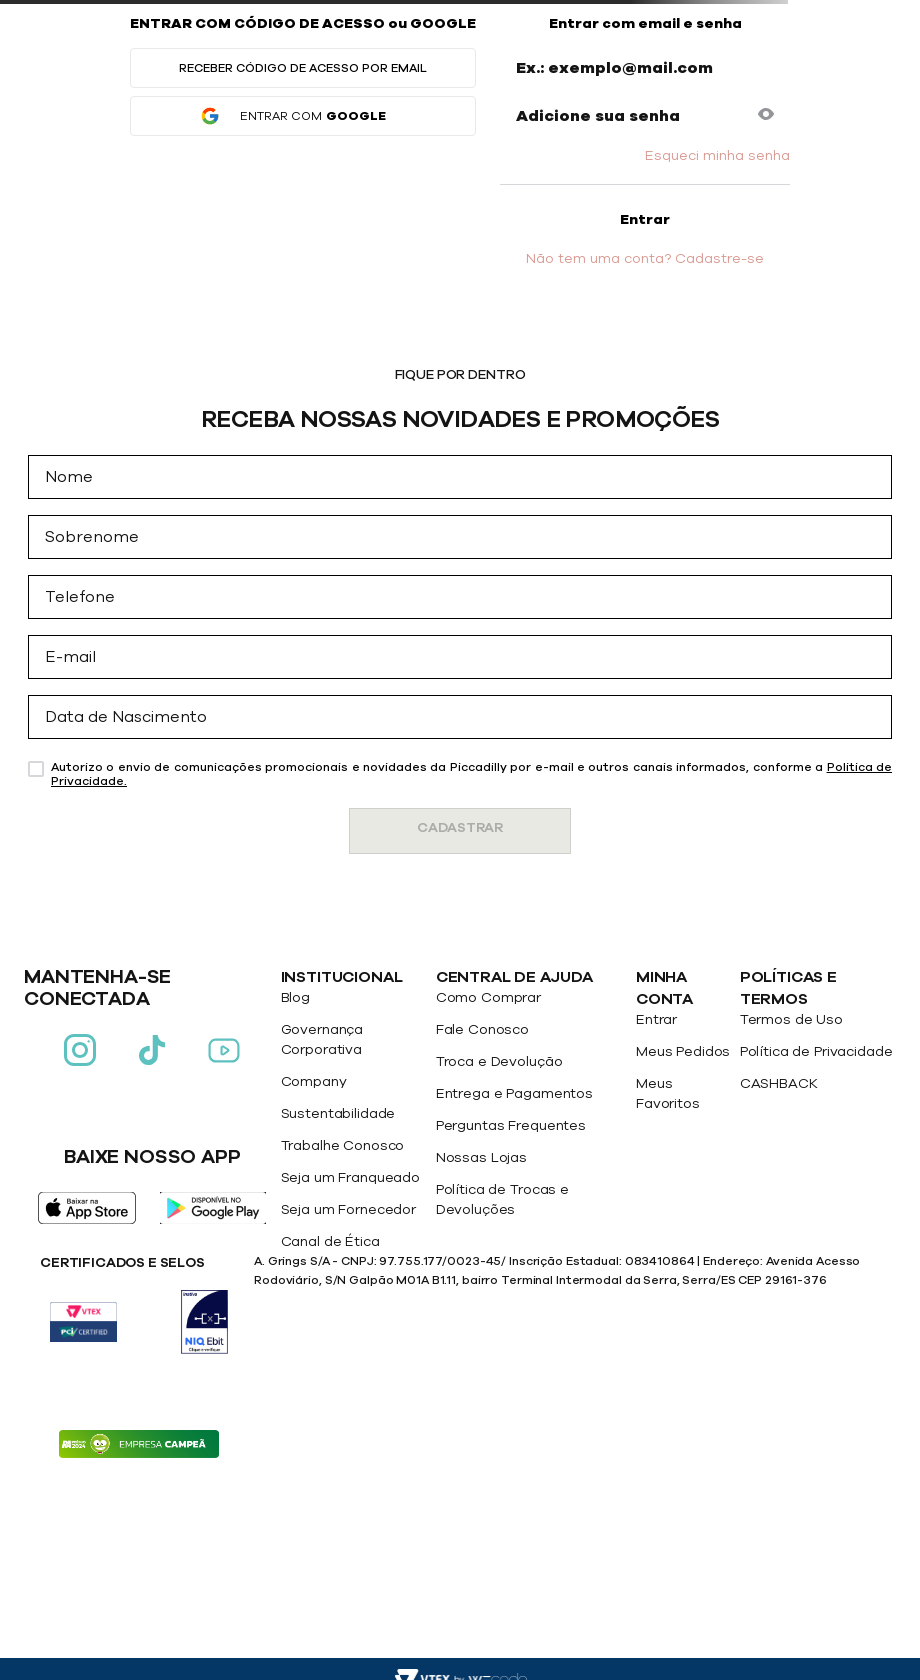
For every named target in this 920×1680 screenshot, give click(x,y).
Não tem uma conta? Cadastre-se (645, 259)
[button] (766, 116)
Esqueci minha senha (717, 156)
